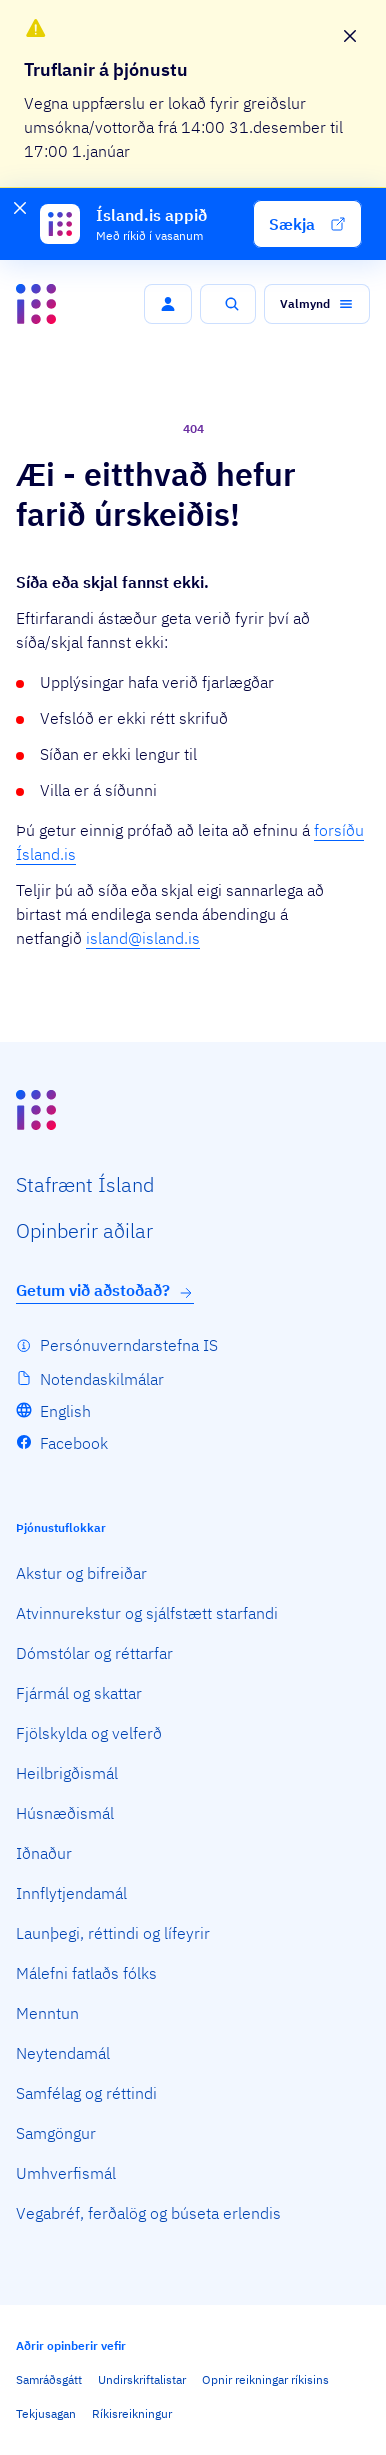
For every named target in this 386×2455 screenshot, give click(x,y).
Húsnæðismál (65, 1813)
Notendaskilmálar (102, 1379)
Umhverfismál (66, 2173)
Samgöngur (56, 2133)
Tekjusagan (46, 2413)
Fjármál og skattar (79, 1693)
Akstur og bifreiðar (81, 1573)
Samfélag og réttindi (86, 2093)
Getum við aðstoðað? (105, 1290)
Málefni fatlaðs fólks (86, 1973)
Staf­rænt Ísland (85, 1184)
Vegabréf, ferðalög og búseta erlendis (148, 2213)
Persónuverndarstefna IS (129, 1345)
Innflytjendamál (71, 1893)
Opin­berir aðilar (84, 1230)
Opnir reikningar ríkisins (265, 2379)
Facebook (74, 1443)
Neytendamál (63, 2053)
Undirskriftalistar (142, 2379)
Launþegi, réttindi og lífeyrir (113, 1933)
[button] (307, 224)
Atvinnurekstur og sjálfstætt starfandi (147, 1613)
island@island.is (143, 938)
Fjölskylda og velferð (89, 1733)
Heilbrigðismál (67, 1773)
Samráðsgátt (49, 2379)
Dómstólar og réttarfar (94, 1653)
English (65, 1411)
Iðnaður (44, 1853)
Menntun (47, 2013)
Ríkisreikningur (132, 2413)
